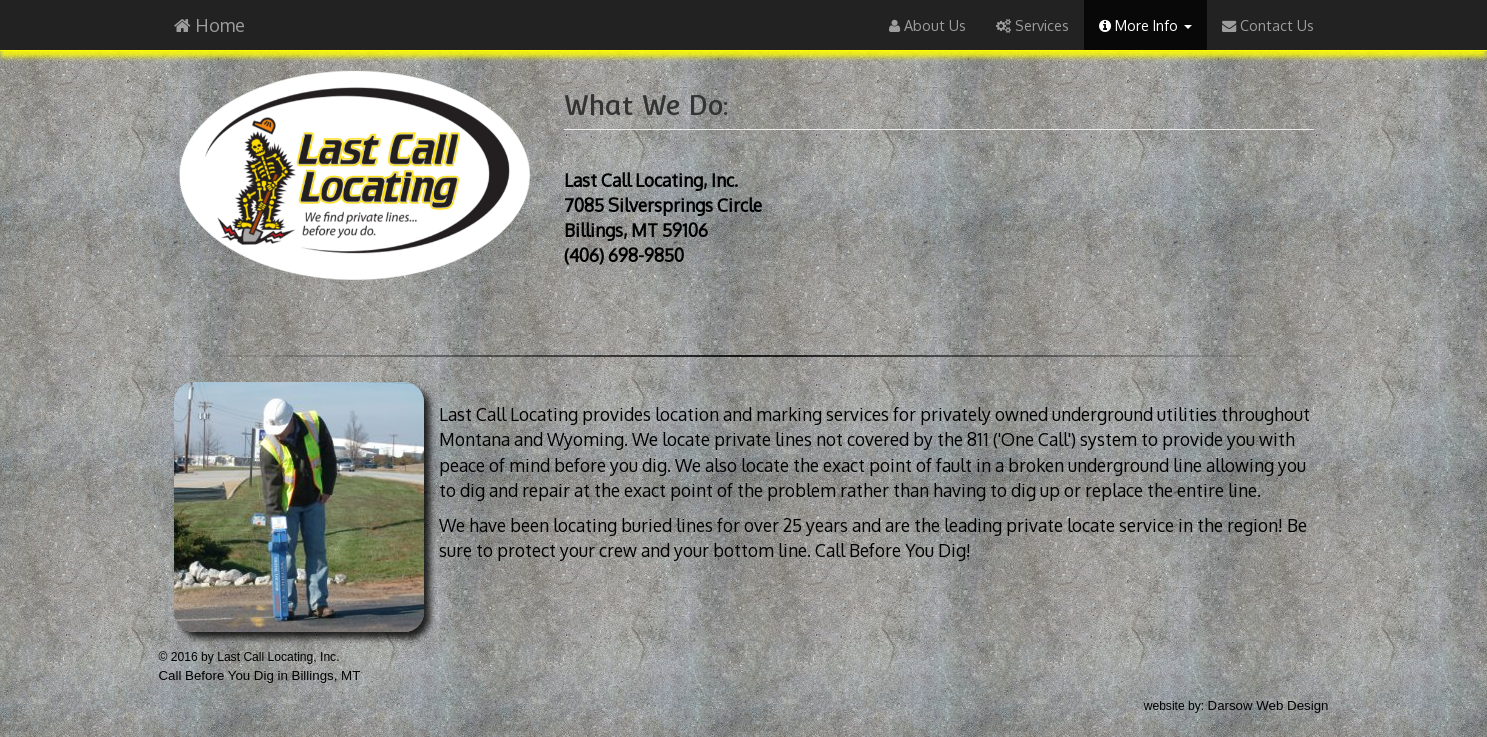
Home (209, 25)
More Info (1145, 25)
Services (1032, 25)
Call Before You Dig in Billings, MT (260, 675)
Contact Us (1268, 25)
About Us (927, 25)
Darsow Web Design (1268, 705)
